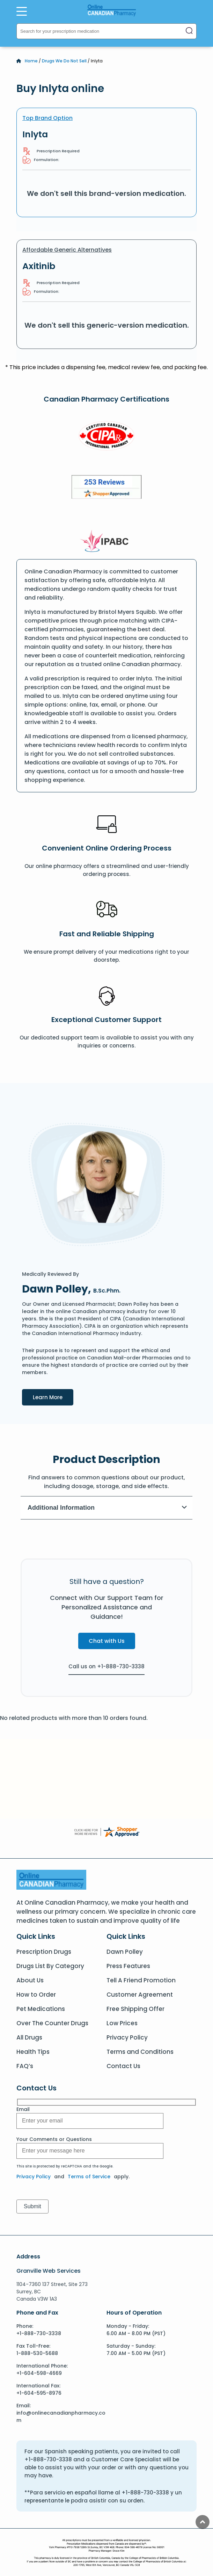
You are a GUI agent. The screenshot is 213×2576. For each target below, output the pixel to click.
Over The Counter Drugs (52, 2023)
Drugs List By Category (50, 1966)
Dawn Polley (124, 1952)
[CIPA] (106, 437)
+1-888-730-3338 (38, 2333)
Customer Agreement (139, 1994)
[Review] (106, 488)
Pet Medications (40, 2009)
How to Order (36, 1994)
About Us (30, 1980)
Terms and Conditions (140, 2052)
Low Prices (122, 2023)
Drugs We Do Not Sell (64, 61)
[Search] (189, 31)
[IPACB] (107, 541)
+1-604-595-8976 (38, 2393)
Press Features (128, 1966)
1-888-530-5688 (37, 2353)
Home (31, 61)
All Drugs (29, 2037)
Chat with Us (107, 1641)
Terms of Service (89, 2176)
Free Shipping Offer (135, 2009)
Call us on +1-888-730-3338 (106, 1666)
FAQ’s (24, 2066)
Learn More (53, 1397)
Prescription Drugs (43, 1952)
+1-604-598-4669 (39, 2373)
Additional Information (107, 1507)
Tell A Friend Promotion (141, 1980)
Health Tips (33, 2052)
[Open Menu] (21, 11)
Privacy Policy (127, 2037)
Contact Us (123, 2066)
